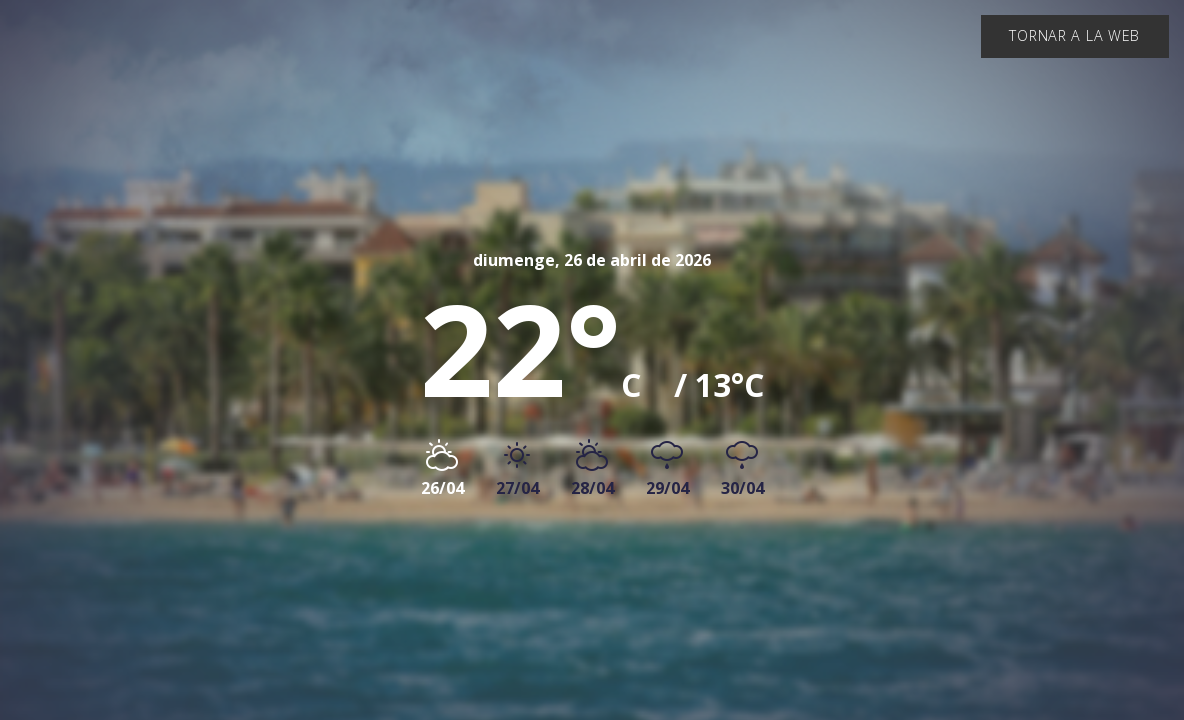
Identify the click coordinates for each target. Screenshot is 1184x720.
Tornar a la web (1074, 35)
